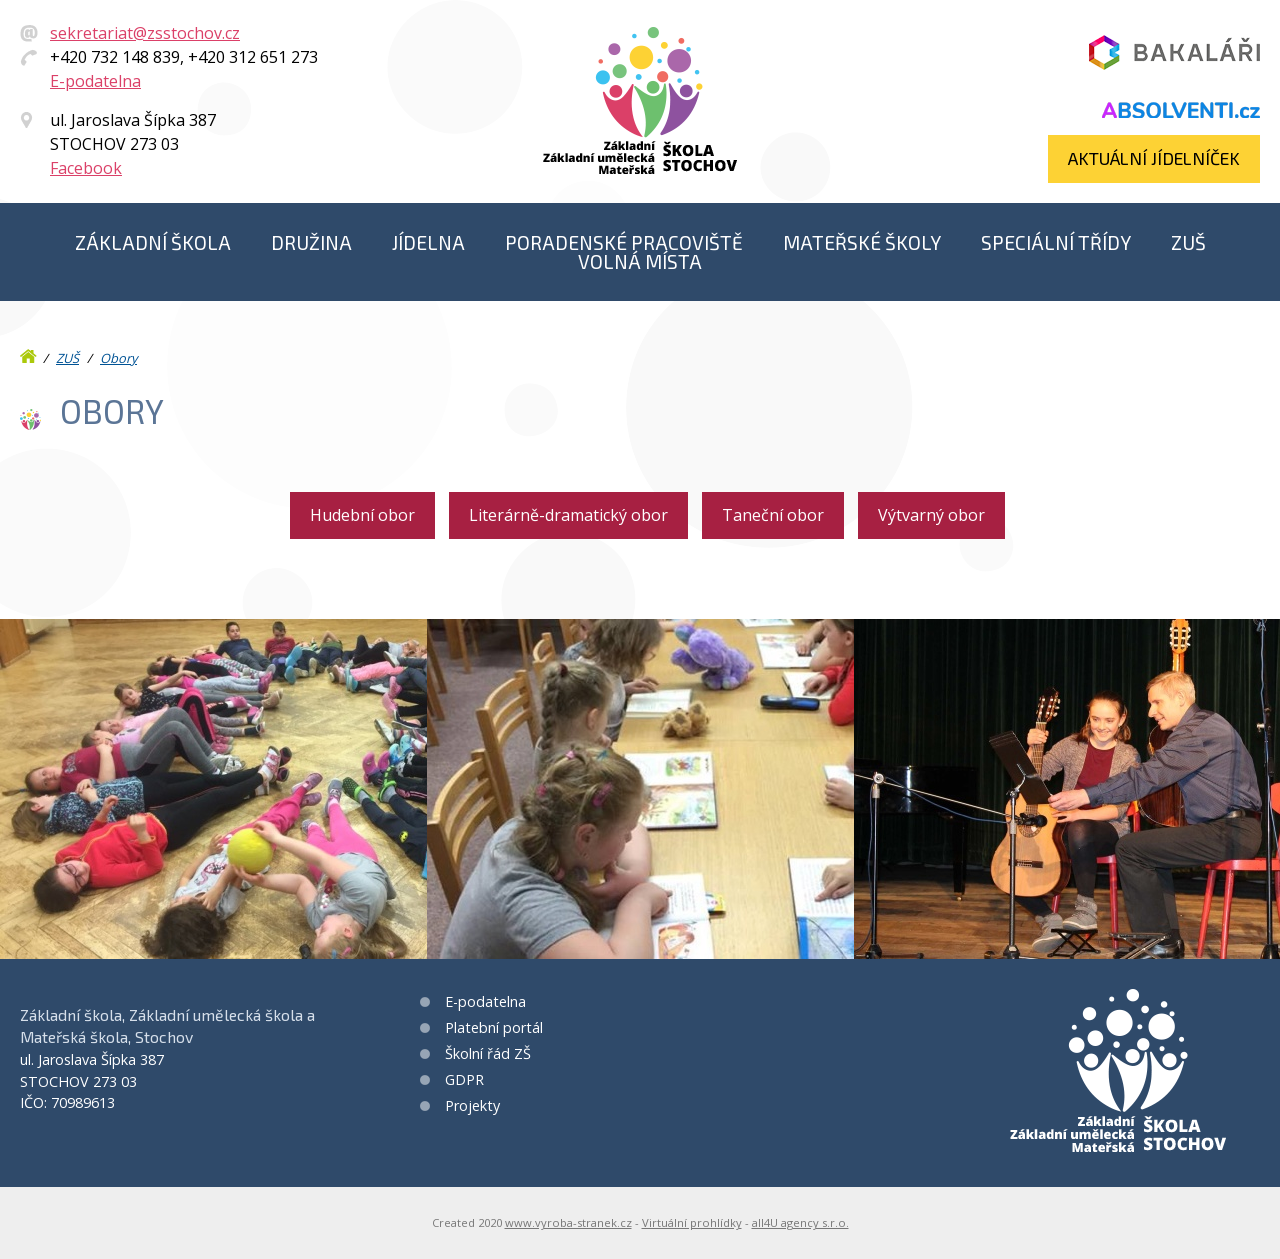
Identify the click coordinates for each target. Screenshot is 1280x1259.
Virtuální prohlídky (692, 1222)
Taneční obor (773, 515)
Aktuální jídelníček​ (1154, 158)
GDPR (464, 1079)
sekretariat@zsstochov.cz (145, 33)
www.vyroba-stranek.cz (568, 1222)
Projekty (472, 1105)
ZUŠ (1188, 242)
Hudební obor (362, 515)
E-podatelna (95, 81)
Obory (118, 358)
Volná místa (640, 261)
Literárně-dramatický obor (568, 515)
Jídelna (428, 242)
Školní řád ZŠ (488, 1053)
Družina (311, 242)
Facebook (86, 168)
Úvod (30, 352)
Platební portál (494, 1027)
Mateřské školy (862, 242)
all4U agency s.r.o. (800, 1222)
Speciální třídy (1056, 242)
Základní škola (153, 242)
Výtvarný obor (931, 515)
